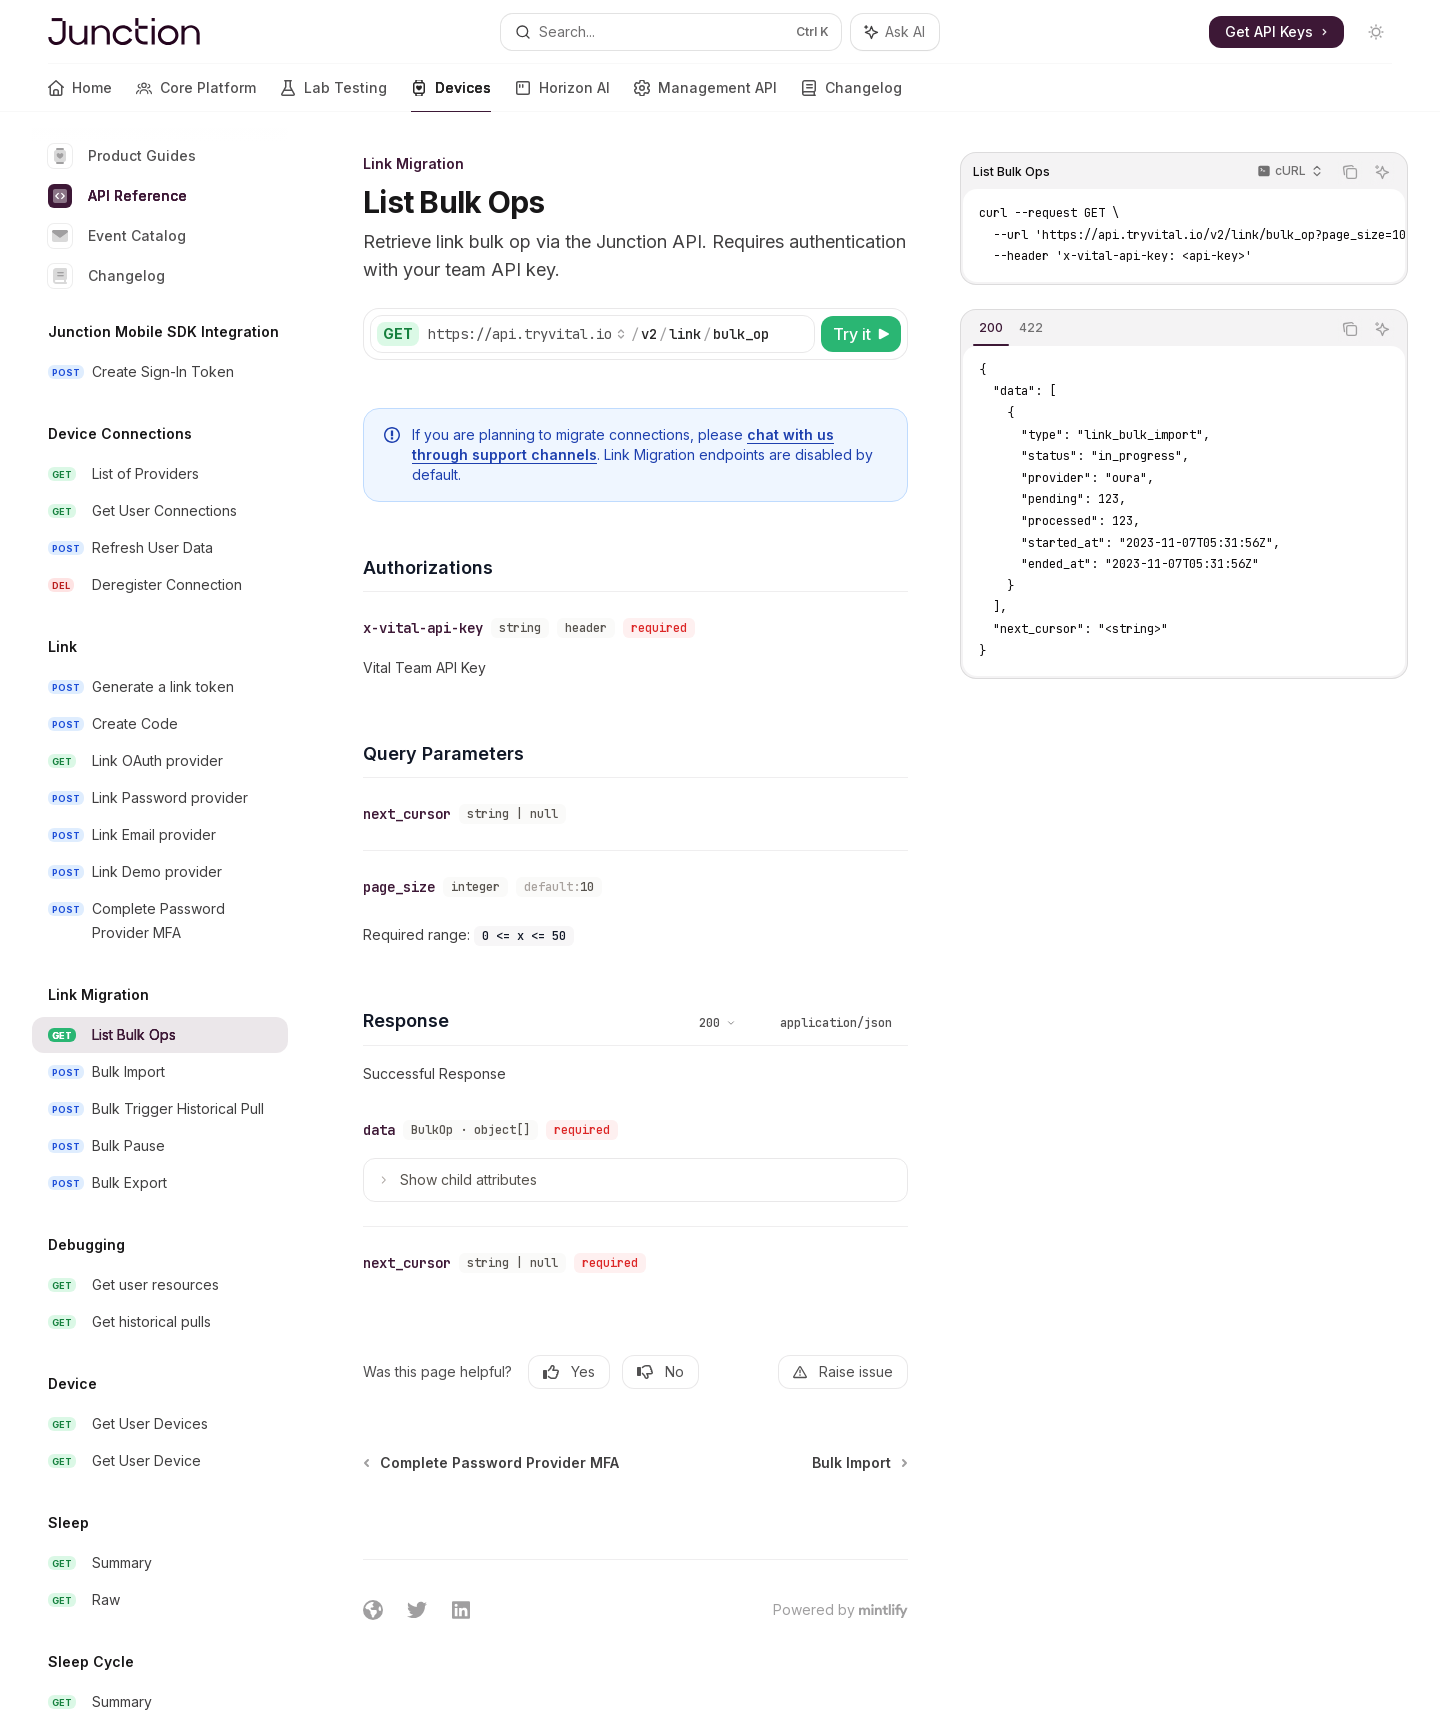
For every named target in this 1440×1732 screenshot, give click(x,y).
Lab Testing (333, 95)
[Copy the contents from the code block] (1350, 172)
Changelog (851, 95)
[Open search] (670, 32)
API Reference (117, 196)
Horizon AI (562, 95)
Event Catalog (117, 236)
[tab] (991, 328)
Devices (451, 95)
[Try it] (861, 334)
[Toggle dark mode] (1376, 32)
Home (80, 95)
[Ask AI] (1382, 172)
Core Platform (196, 95)
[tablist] (1146, 329)
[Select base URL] (527, 334)
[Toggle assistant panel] (895, 32)
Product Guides (122, 156)
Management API (705, 95)
